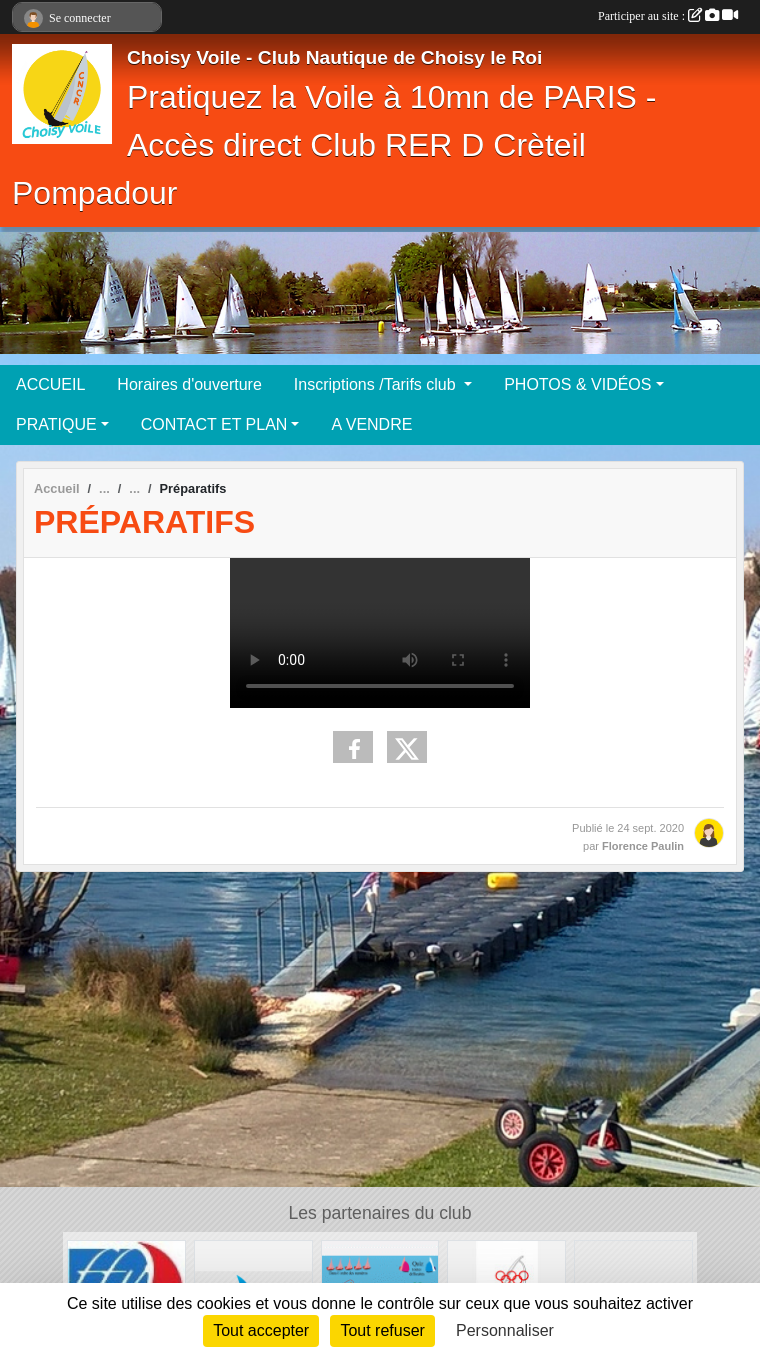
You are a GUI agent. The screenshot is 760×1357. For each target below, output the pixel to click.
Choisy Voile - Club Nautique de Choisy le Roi (334, 57)
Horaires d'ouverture (189, 384)
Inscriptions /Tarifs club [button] (377, 384)
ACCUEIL (50, 384)
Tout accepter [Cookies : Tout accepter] (261, 1330)
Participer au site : (668, 16)
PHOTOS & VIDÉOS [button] (577, 384)
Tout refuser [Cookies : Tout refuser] (382, 1330)
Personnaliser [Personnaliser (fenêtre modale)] (505, 1330)
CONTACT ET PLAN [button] (214, 424)
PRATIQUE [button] (56, 424)
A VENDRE (371, 424)
